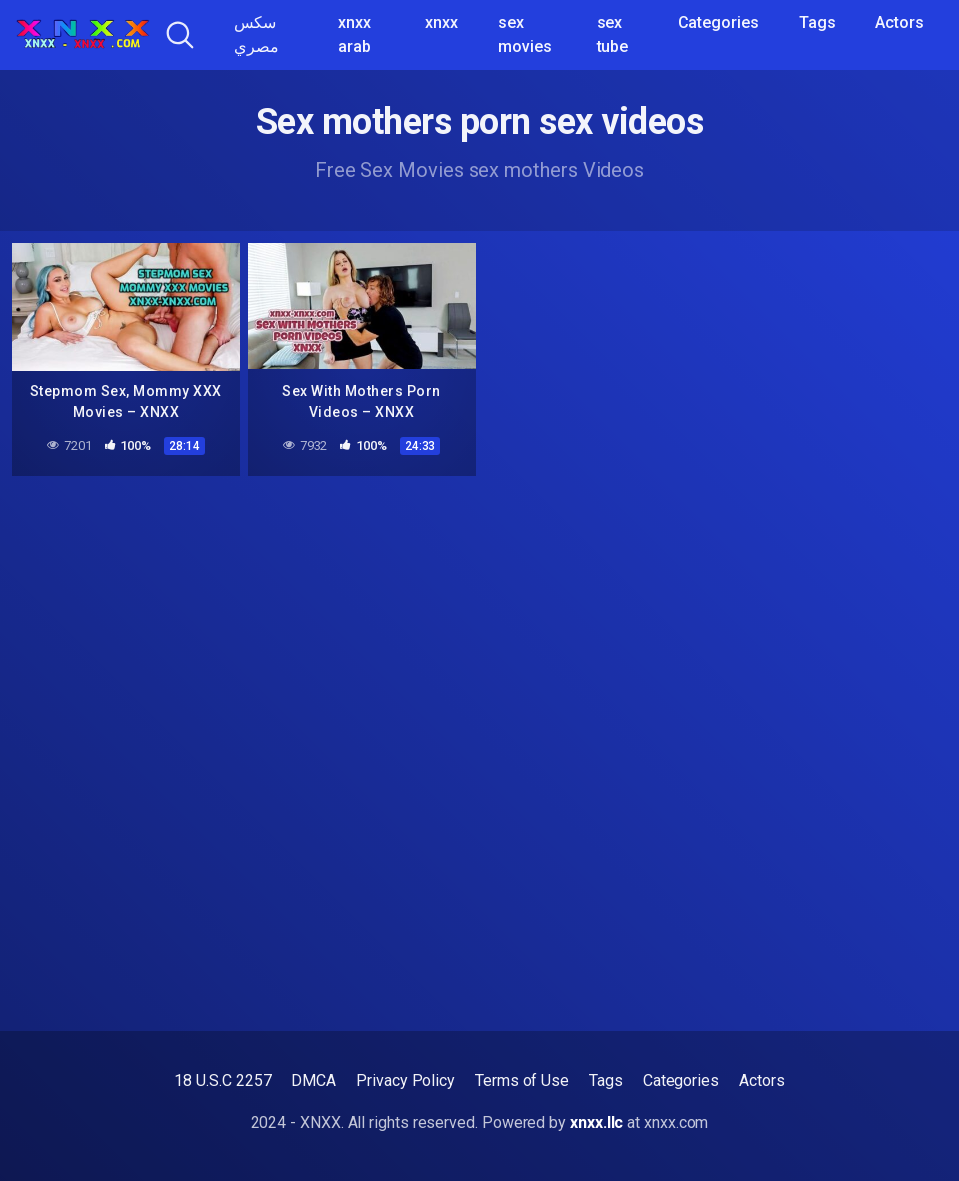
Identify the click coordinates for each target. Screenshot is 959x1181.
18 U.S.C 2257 (222, 1080)
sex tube (613, 34)
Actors (899, 22)
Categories (718, 22)
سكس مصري (256, 34)
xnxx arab (354, 34)
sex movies (525, 34)
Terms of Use (522, 1080)
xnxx (441, 22)
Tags (817, 22)
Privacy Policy (405, 1080)
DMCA (313, 1080)
